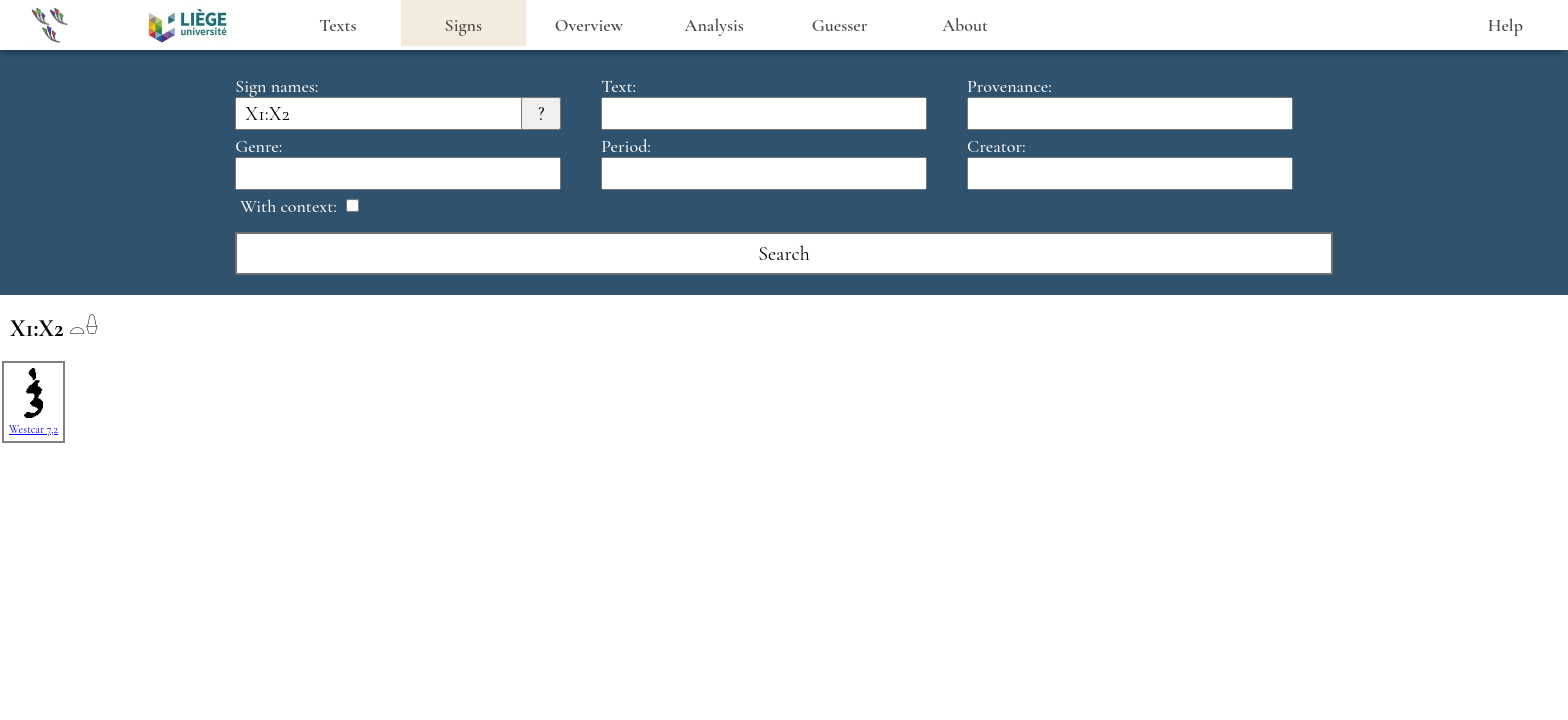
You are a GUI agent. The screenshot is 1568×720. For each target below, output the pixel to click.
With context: (288, 206)
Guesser (840, 25)
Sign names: (276, 86)
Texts (338, 25)
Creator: (996, 146)
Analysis (714, 25)
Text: (618, 86)
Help (1505, 25)
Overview (589, 25)
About (965, 25)
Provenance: (1009, 86)
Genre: (258, 146)
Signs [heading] (463, 25)
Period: (626, 146)
